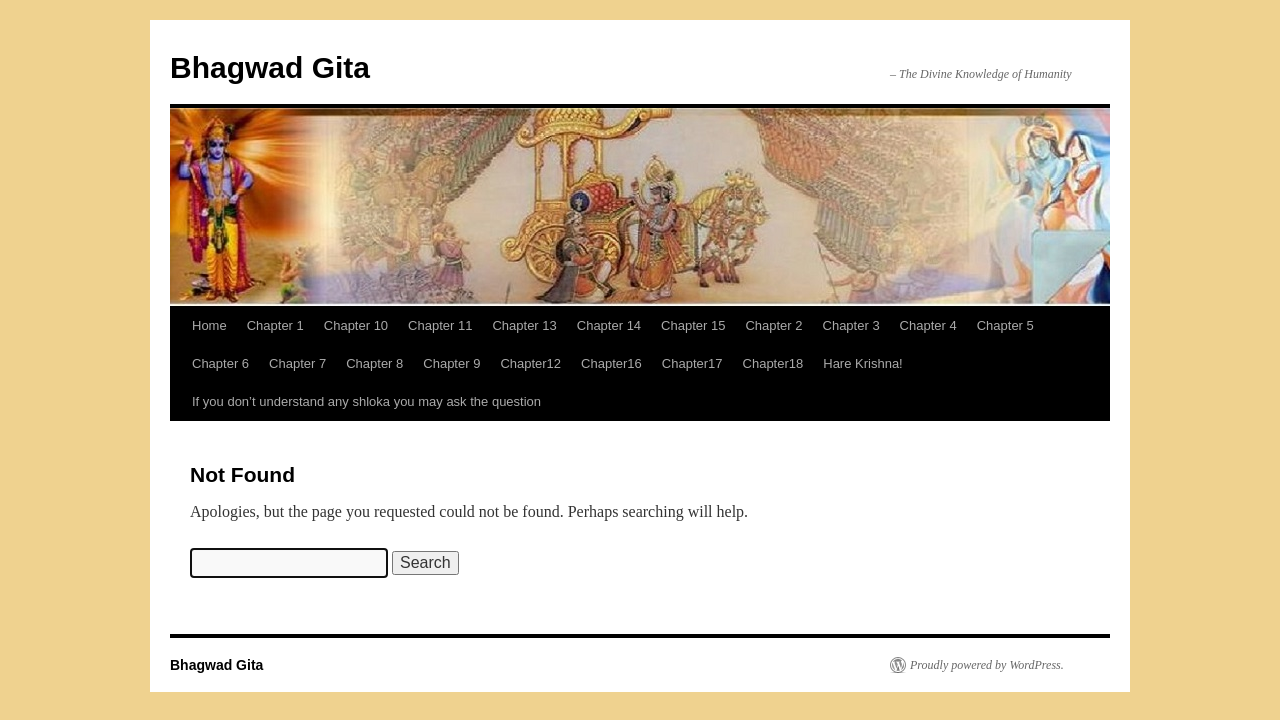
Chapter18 (773, 363)
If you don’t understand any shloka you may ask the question (366, 401)
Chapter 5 (1005, 325)
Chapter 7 (297, 363)
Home (209, 325)
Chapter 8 (374, 363)
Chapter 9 (451, 363)
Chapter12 (530, 363)
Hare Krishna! (862, 363)
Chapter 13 (524, 325)
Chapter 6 (220, 363)
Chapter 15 (693, 325)
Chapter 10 (356, 325)
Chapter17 (692, 363)
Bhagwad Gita (270, 67)
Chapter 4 (928, 325)
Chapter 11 (440, 325)
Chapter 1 (275, 325)
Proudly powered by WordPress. (987, 665)
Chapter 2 (773, 325)
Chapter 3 (851, 325)
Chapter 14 (609, 325)
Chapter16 (611, 363)
